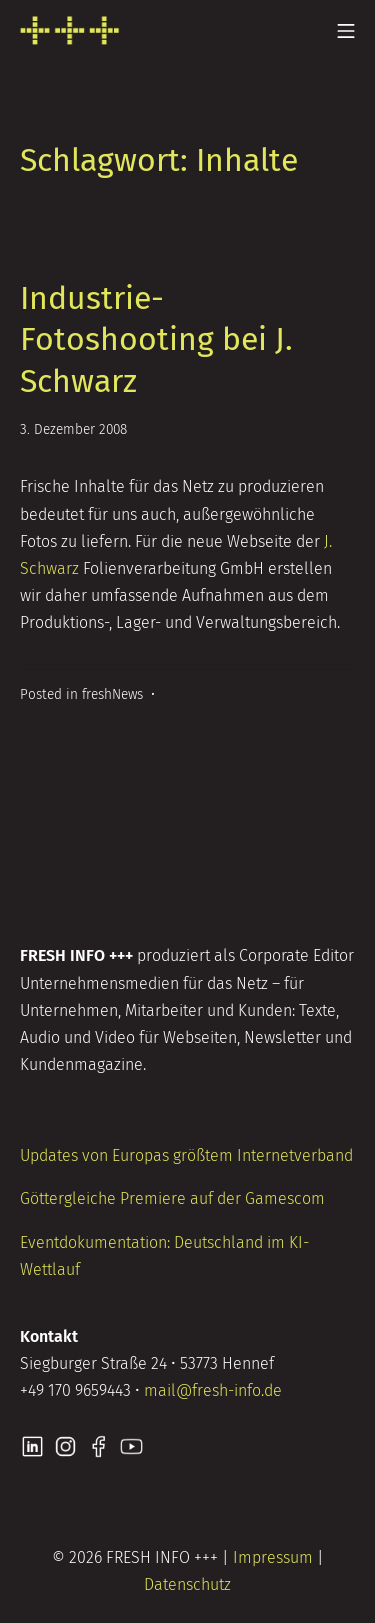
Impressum (273, 1557)
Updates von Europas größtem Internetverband (186, 1155)
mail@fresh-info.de (213, 1390)
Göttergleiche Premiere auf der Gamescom (172, 1198)
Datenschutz (187, 1584)
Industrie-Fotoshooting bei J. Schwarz (156, 339)
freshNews (112, 694)
